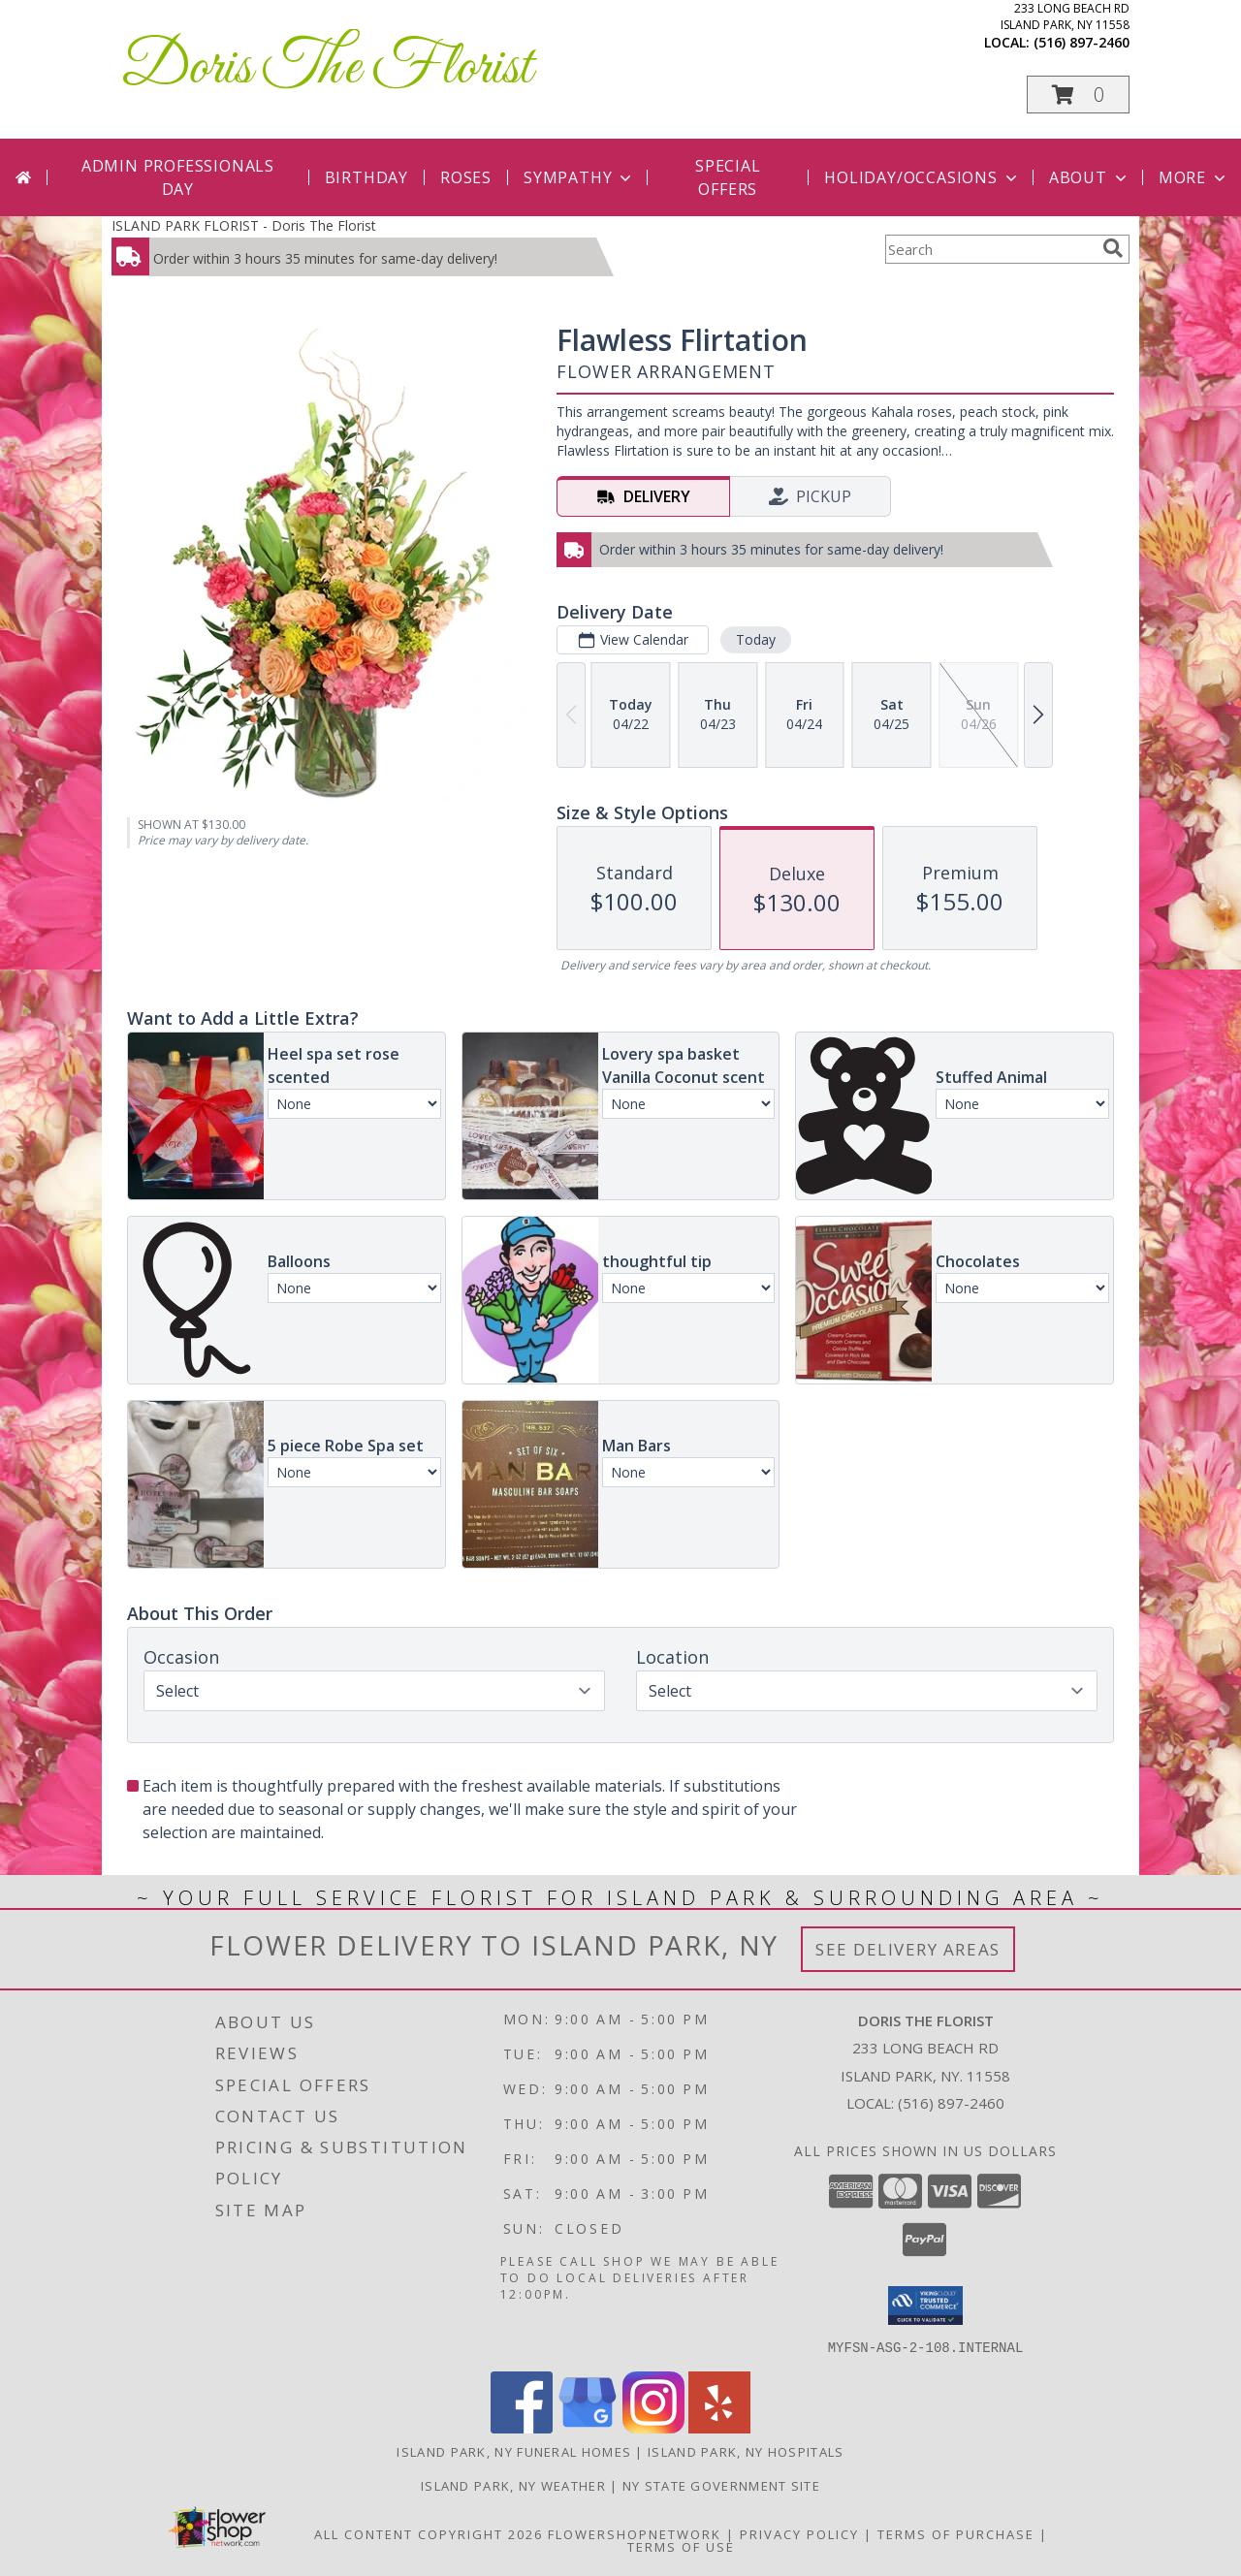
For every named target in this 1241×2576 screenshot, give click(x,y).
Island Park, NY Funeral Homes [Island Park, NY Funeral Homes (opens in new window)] (514, 2451)
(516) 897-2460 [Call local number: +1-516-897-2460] (1082, 42)
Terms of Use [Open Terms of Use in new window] (681, 2546)
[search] (1113, 248)
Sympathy (579, 177)
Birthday (366, 177)
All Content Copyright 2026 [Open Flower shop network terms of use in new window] (428, 2533)
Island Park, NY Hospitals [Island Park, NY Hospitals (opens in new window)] (746, 2451)
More (1194, 177)
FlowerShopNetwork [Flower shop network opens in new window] (634, 2533)
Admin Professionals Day (177, 177)
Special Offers (728, 177)
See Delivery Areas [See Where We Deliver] (908, 1949)
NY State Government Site (721, 2485)
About (1089, 177)
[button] (1078, 94)
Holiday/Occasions (922, 177)
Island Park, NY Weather (513, 2485)
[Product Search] (990, 249)
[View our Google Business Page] (588, 2427)
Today (756, 639)
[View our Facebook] (522, 2427)
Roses (466, 177)
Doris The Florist (326, 68)
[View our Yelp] (719, 2427)
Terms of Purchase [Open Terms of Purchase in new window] (955, 2533)
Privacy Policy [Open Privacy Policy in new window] (799, 2533)
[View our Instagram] (653, 2427)
